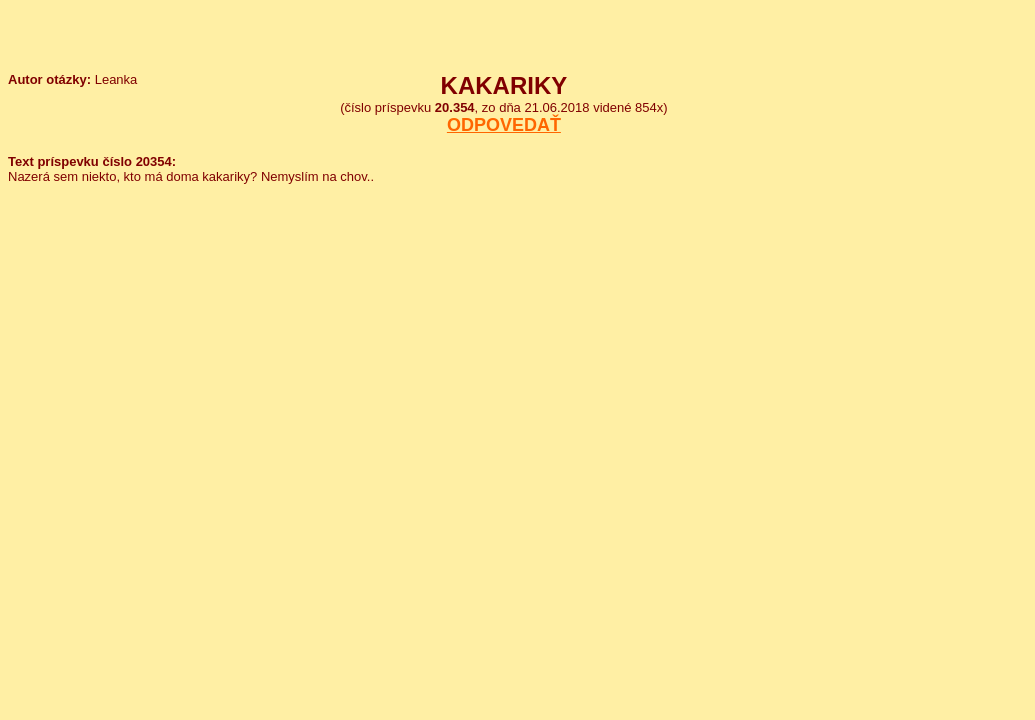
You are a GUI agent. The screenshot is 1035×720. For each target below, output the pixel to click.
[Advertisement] (957, 128)
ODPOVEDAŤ (504, 125)
